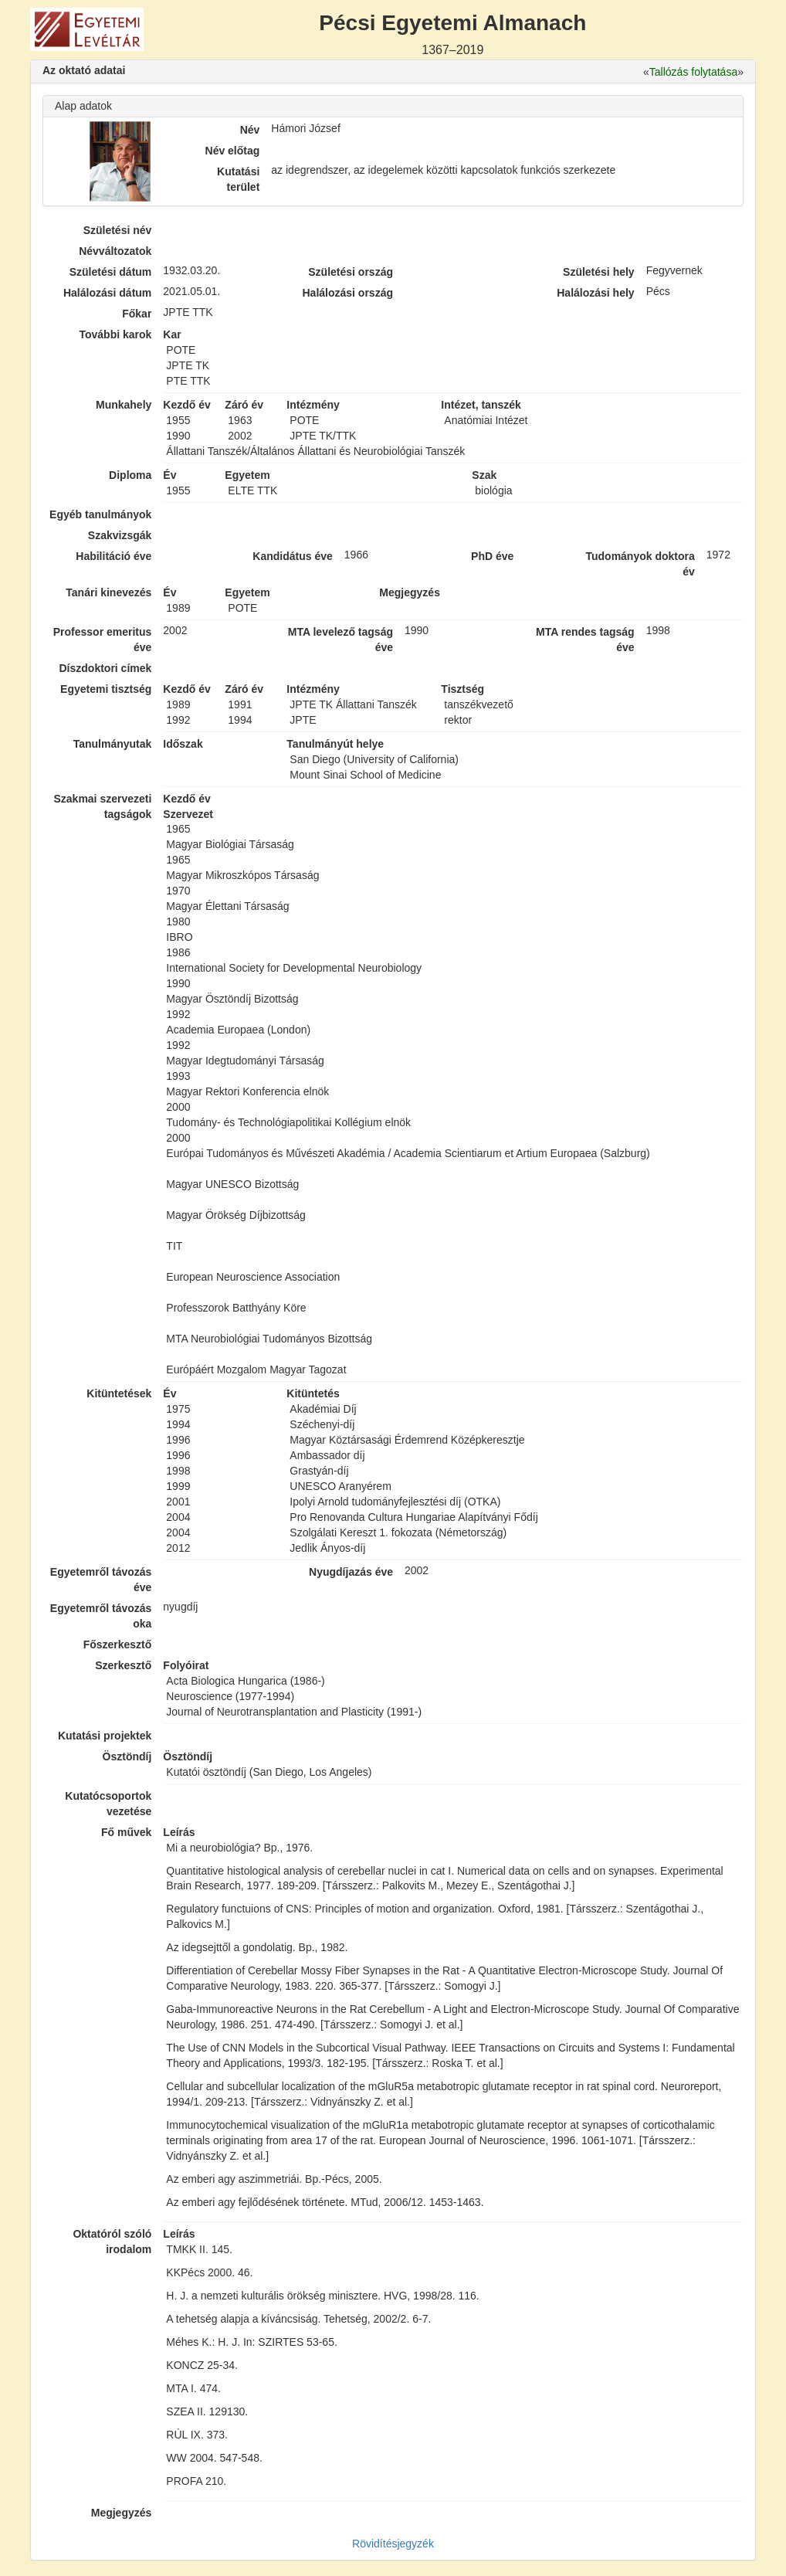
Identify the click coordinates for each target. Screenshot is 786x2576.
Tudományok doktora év (639, 564)
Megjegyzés (121, 2512)
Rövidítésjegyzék (393, 2543)
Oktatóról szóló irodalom (112, 2241)
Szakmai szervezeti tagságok (102, 806)
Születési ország (350, 272)
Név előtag (232, 150)
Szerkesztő (123, 1665)
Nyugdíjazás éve (351, 1572)
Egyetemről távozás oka (101, 1616)
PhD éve (492, 556)
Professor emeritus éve (102, 639)
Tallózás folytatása (693, 72)
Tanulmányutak (112, 744)
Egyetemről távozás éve (101, 1579)
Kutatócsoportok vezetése (108, 1803)
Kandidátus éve (292, 556)
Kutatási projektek (104, 1735)
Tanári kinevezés (108, 592)
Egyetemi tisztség (105, 689)
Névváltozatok (115, 251)
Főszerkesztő (117, 1644)
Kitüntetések (118, 1393)
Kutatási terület (238, 179)
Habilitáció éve (113, 556)
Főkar (136, 313)
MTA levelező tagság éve (340, 639)
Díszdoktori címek (105, 668)
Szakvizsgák (120, 535)
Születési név (117, 230)
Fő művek (126, 1832)
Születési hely (599, 272)
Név (250, 130)
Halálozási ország (347, 293)
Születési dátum (110, 272)
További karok (115, 334)
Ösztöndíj (127, 1756)
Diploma (130, 475)
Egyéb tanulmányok (100, 514)
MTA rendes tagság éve (585, 639)
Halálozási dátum (107, 293)
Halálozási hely (595, 293)
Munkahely (123, 405)
